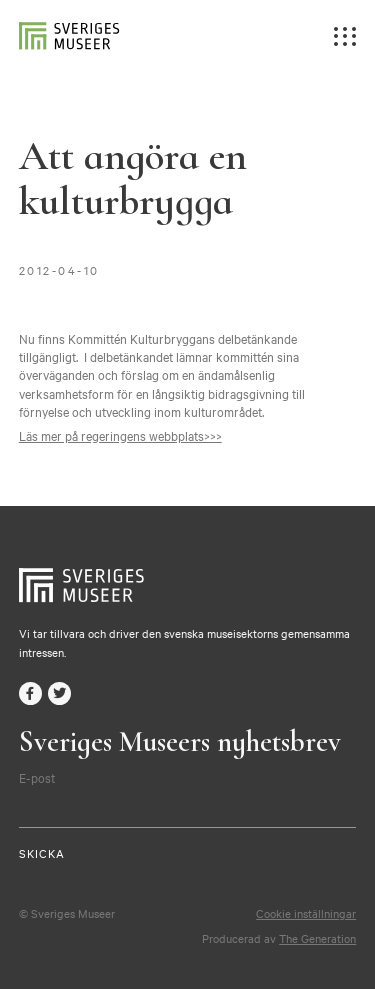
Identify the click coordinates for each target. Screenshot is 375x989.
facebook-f (30, 693)
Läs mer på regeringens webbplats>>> (120, 435)
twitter (59, 693)
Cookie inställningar (306, 913)
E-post (37, 777)
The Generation (317, 938)
